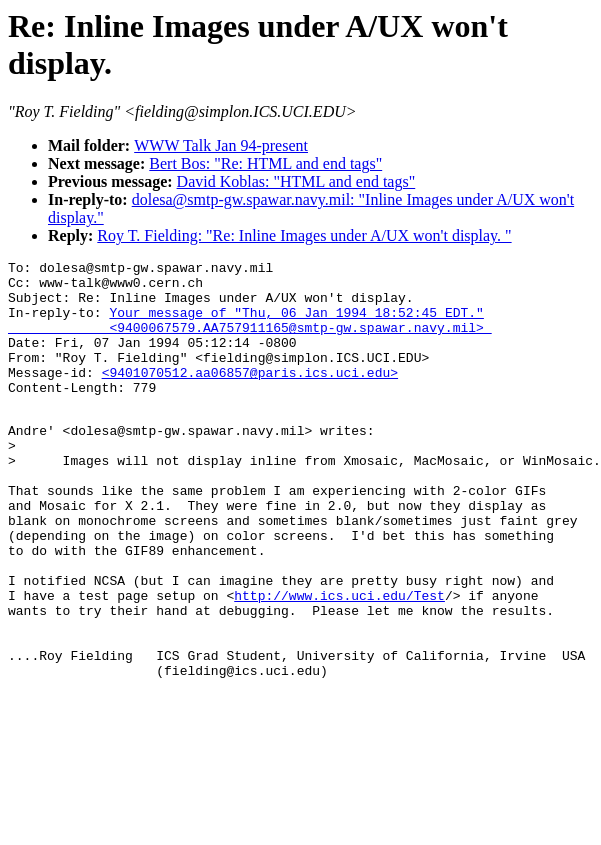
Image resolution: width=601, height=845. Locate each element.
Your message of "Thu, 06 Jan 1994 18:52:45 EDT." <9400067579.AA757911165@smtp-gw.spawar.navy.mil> (250, 333)
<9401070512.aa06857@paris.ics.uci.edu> (250, 396)
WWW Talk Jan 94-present (221, 145)
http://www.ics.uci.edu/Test (339, 661)
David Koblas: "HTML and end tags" (296, 181)
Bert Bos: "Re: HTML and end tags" (265, 163)
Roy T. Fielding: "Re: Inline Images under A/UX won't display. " (304, 235)
